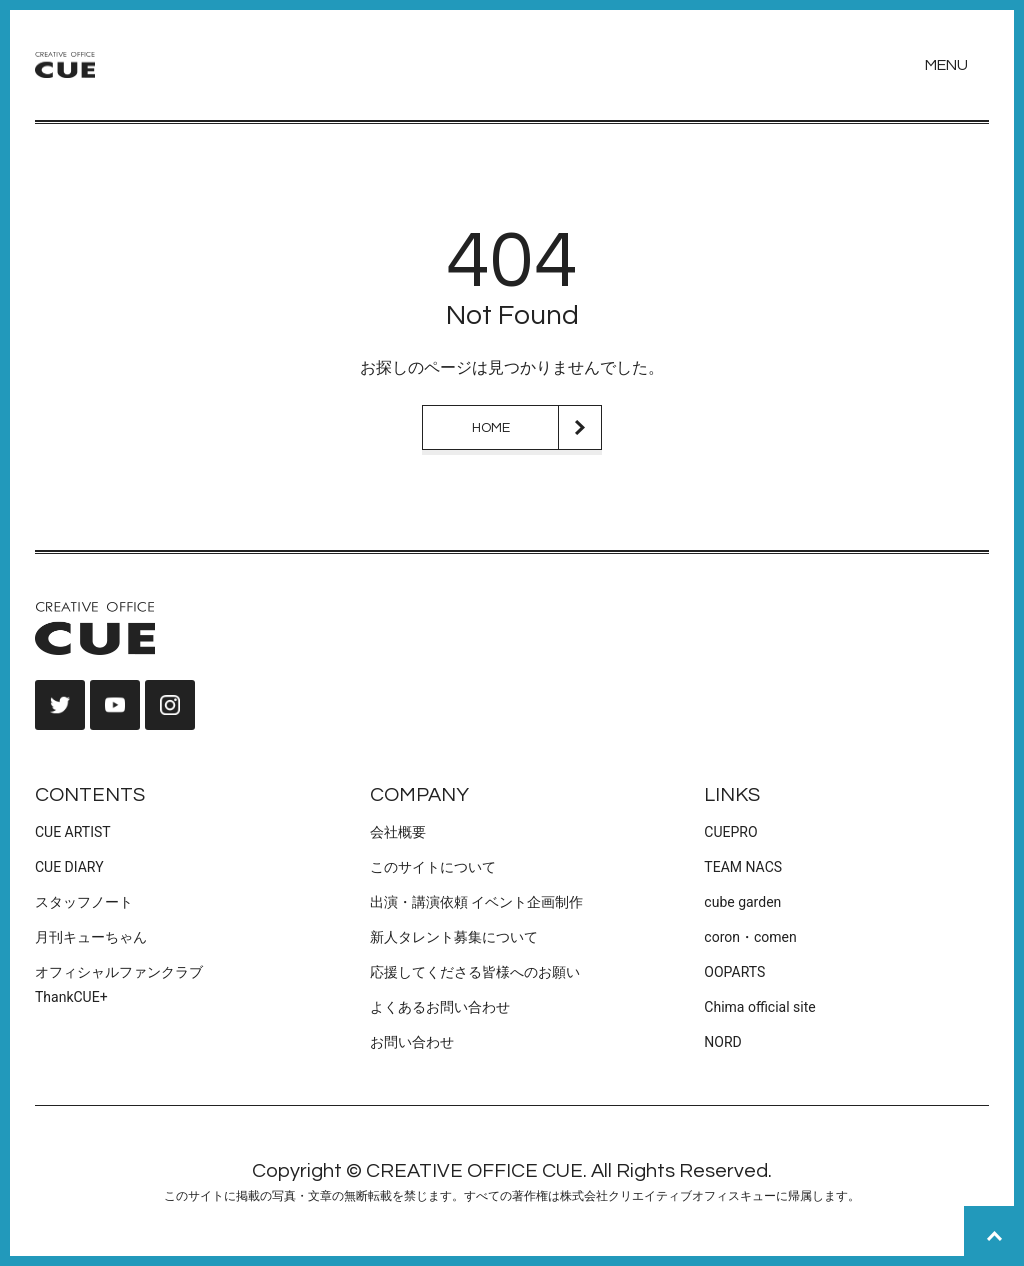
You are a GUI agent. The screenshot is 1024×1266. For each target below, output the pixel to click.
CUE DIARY (69, 867)
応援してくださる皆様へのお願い (475, 972)
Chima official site (759, 1007)
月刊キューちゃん (91, 937)
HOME (491, 428)
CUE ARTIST (73, 832)
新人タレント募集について (454, 937)
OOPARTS (734, 972)
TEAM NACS (743, 867)
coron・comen (750, 937)
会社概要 (398, 832)
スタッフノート (84, 902)
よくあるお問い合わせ (440, 1007)
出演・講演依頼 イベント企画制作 (476, 902)
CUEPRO (730, 832)
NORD (722, 1042)
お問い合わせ (412, 1042)
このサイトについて (433, 867)
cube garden (742, 902)
